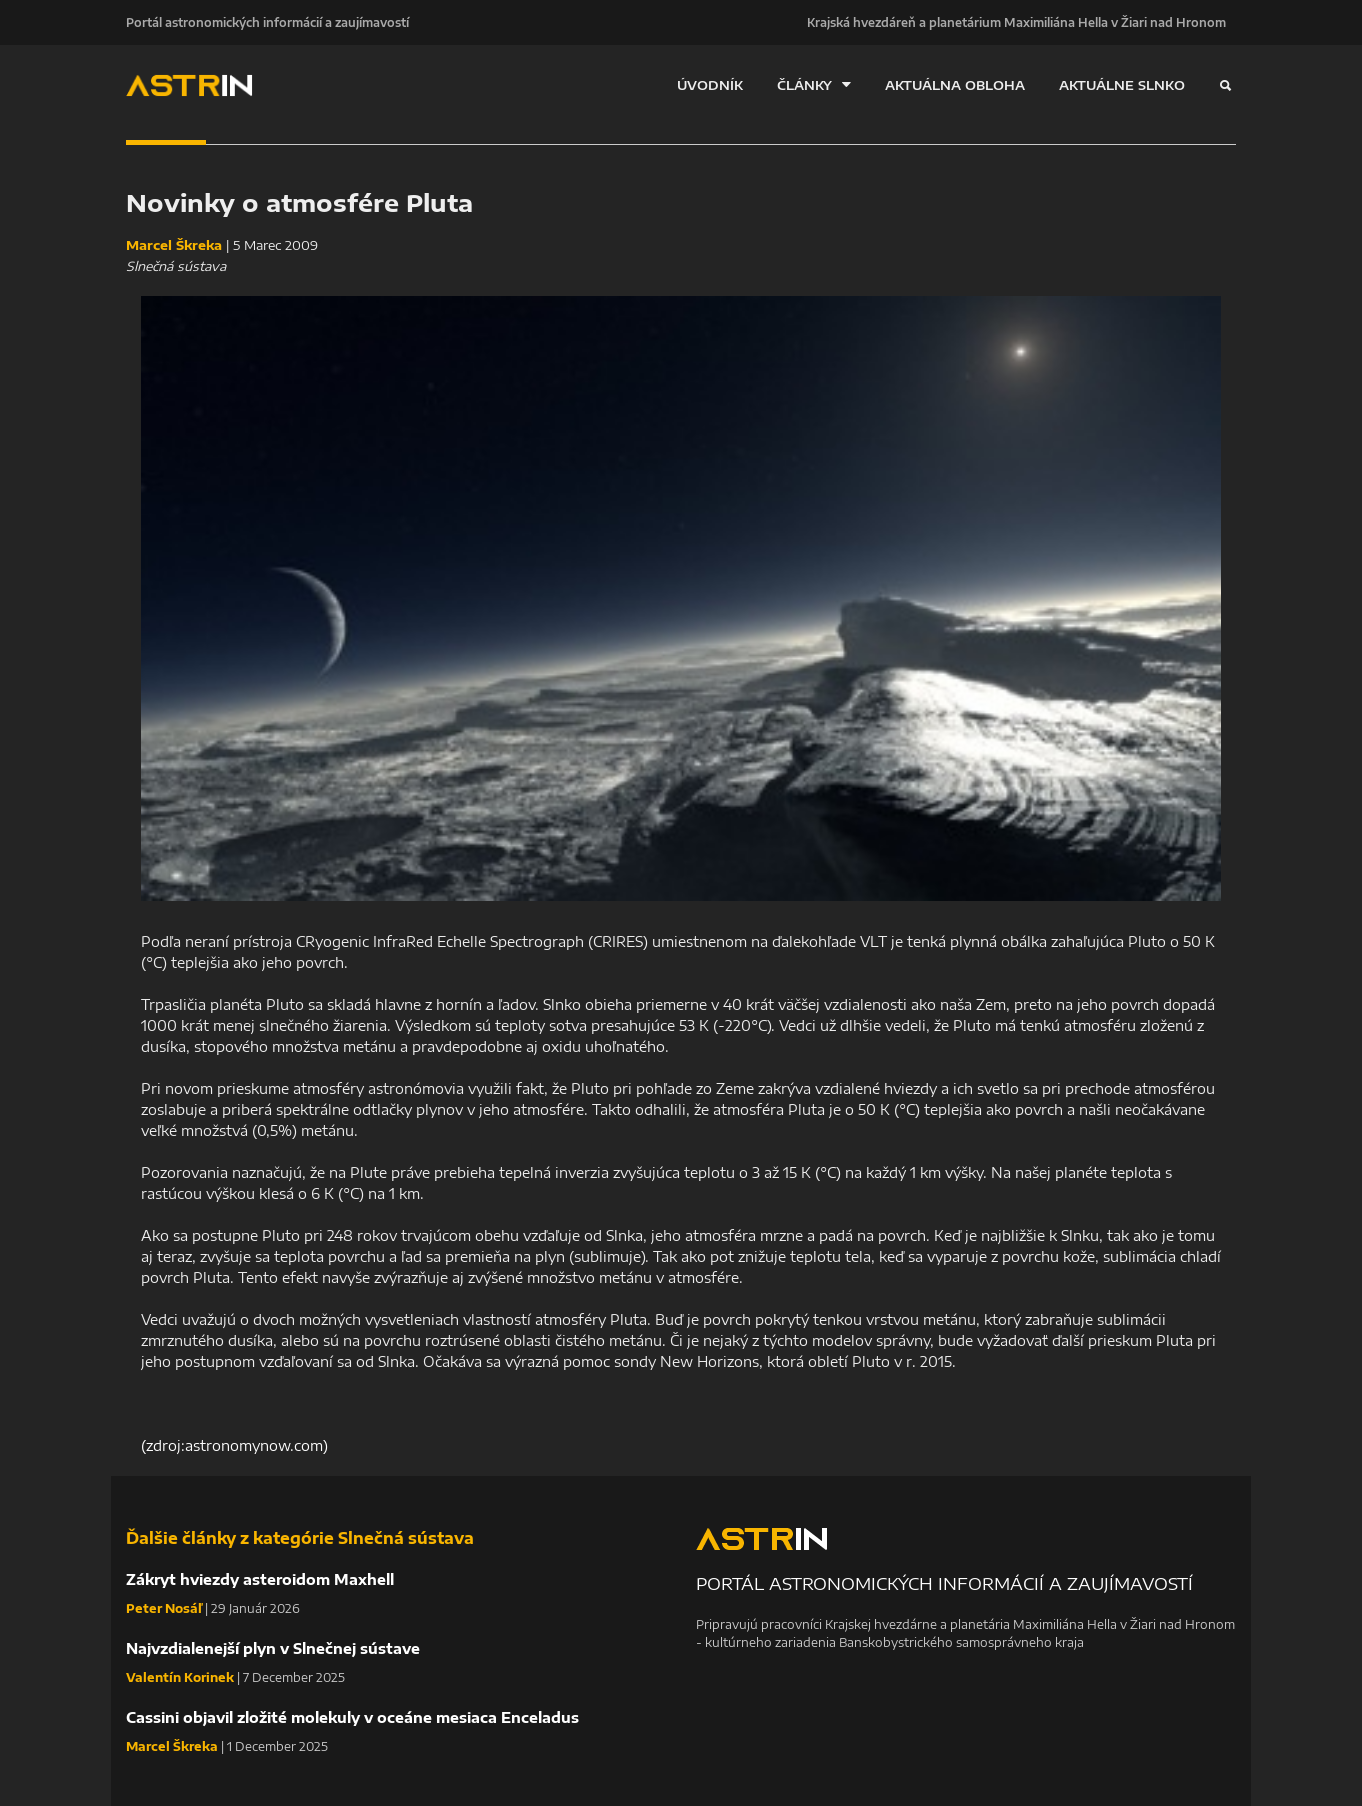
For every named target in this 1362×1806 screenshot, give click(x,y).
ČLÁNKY (814, 84)
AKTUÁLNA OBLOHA (955, 85)
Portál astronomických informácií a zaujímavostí (267, 22)
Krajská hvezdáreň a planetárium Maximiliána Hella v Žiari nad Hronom (1016, 22)
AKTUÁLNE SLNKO (1122, 85)
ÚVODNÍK (710, 85)
